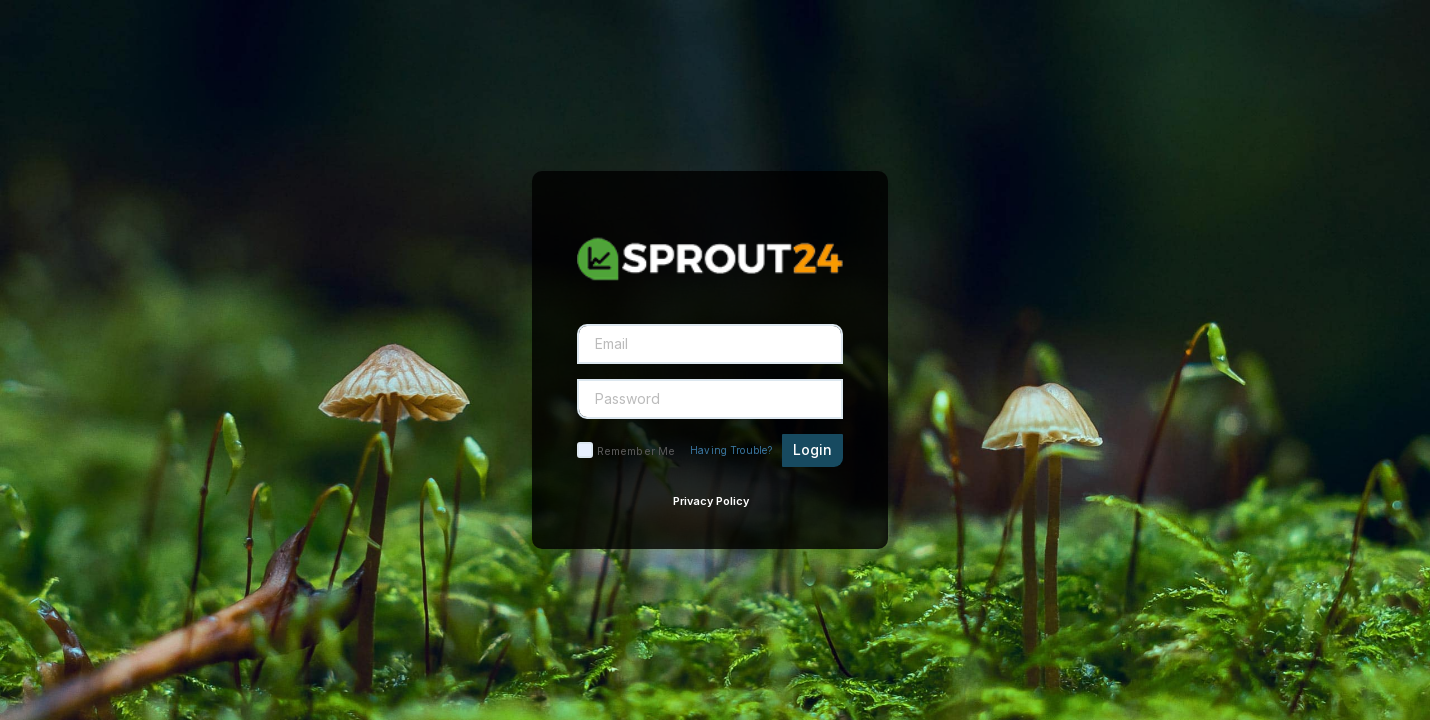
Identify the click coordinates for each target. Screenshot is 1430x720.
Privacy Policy (711, 501)
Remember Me (636, 451)
